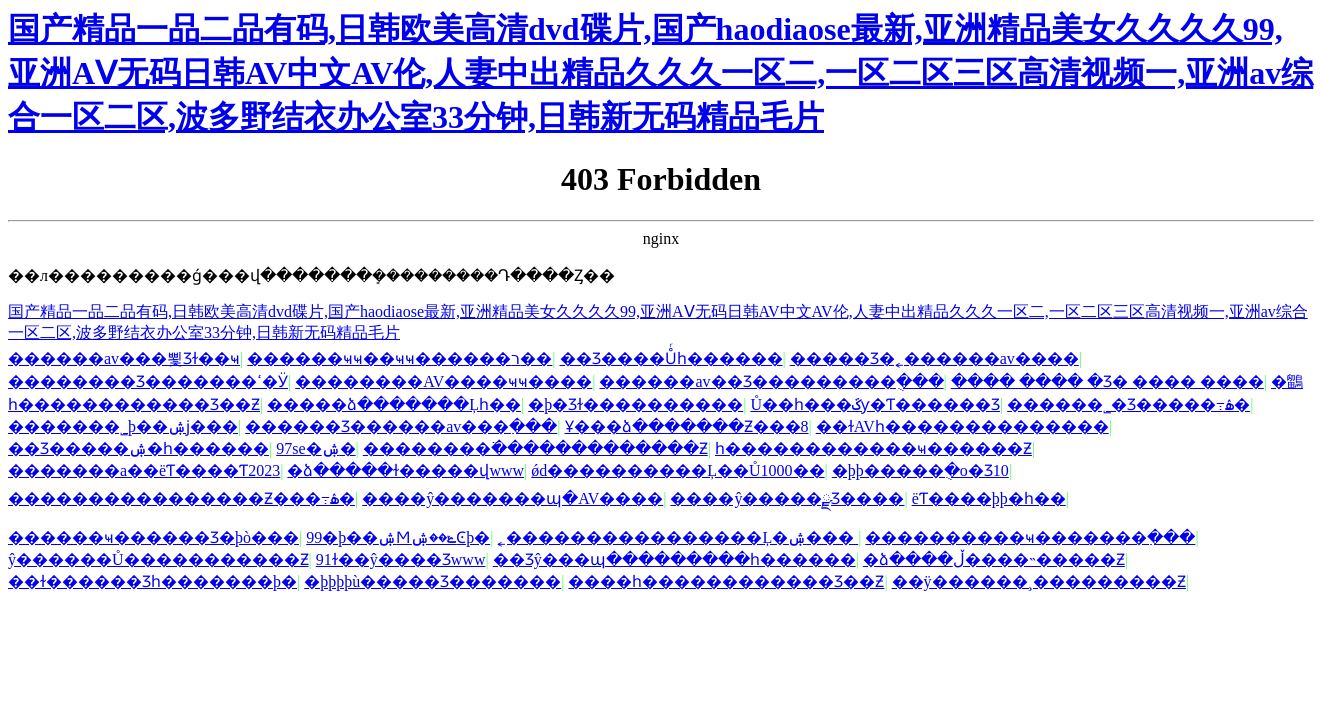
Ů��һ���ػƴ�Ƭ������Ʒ (875, 404)
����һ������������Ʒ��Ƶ (726, 581)
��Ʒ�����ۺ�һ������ (138, 448)
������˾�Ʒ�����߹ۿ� (1128, 404)
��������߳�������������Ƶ (535, 448)
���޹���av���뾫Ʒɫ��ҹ (124, 358)
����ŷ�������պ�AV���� (512, 498)
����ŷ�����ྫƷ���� (787, 498)
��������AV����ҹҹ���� (443, 381)
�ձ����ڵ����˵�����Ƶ (994, 559)
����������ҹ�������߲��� (1030, 537)
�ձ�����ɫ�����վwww (405, 470)
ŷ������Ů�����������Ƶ (158, 559)
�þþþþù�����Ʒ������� (432, 581)
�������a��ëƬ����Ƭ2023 (144, 470)
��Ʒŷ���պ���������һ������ (674, 559)
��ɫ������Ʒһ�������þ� (152, 581)
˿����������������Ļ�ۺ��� (677, 537)
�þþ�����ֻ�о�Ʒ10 (920, 470)
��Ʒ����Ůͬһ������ (671, 358)
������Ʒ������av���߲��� (401, 426)
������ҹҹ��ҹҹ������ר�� (399, 358)
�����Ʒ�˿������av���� (934, 358)
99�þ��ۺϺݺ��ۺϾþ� (398, 537)
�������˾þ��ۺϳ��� (123, 426)
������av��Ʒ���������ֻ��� (771, 381)
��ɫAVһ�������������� (962, 426)
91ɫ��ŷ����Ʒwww (401, 559)
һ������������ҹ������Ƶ (873, 448)
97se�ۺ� (315, 448)
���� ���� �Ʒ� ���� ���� (1107, 381)
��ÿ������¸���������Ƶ (1039, 581)
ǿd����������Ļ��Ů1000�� (677, 470)
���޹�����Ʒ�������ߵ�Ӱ (148, 381)
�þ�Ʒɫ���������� (635, 404)
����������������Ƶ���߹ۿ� (181, 498)
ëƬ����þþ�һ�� (989, 498)
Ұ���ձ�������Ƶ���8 (687, 426)
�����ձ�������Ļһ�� (394, 404)
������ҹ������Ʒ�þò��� (153, 537)
